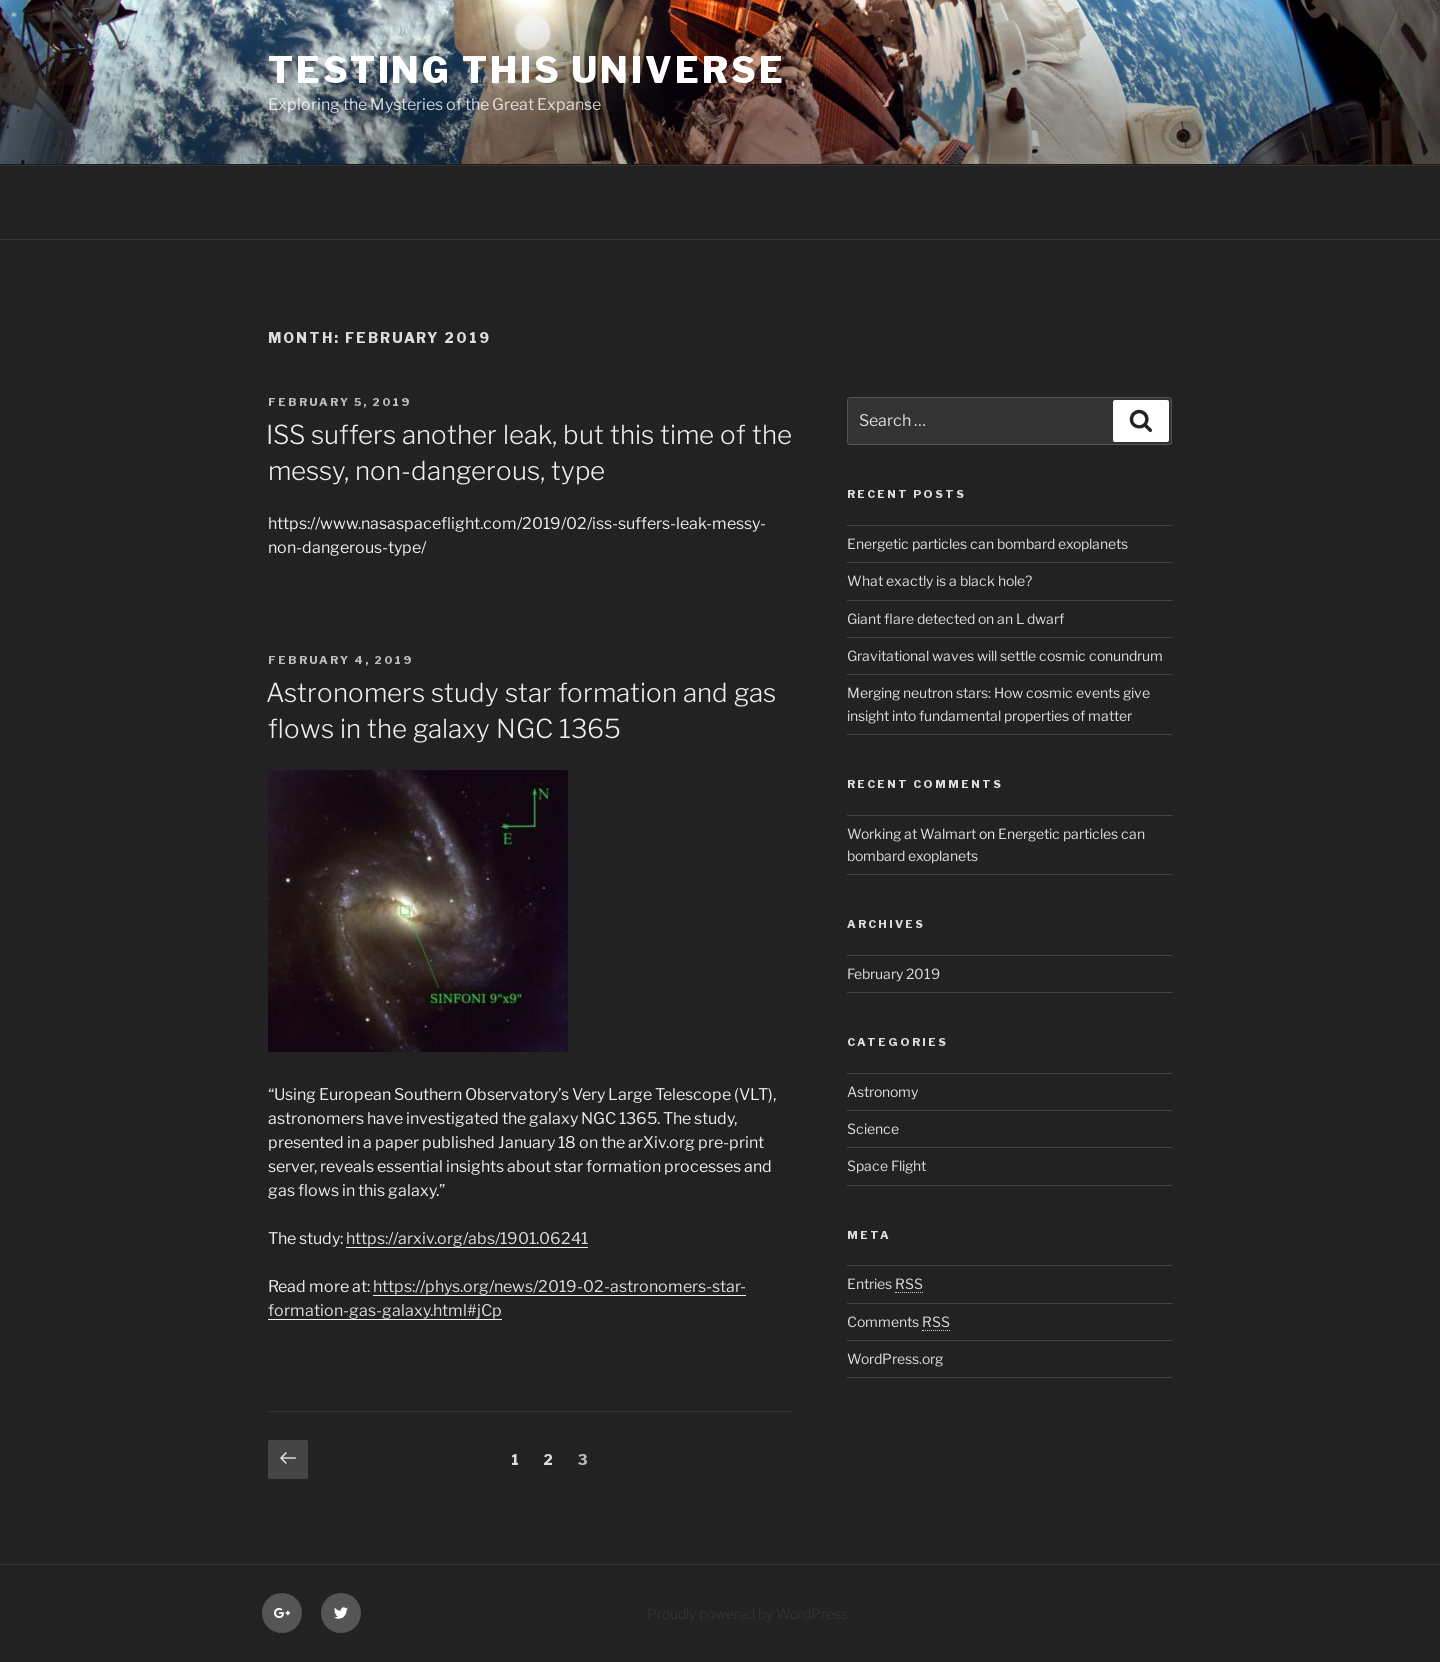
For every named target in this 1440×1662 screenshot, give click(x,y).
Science (873, 1128)
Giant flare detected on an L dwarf (955, 618)
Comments (898, 1321)
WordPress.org (895, 1358)
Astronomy (882, 1091)
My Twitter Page (514, 202)
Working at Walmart (911, 833)
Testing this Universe (526, 70)
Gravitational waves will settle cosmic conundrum (1005, 655)
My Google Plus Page (341, 202)
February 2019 (893, 973)
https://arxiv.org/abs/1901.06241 (467, 1238)
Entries (885, 1283)
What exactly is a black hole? (939, 580)
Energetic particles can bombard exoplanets (987, 543)
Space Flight (886, 1165)
